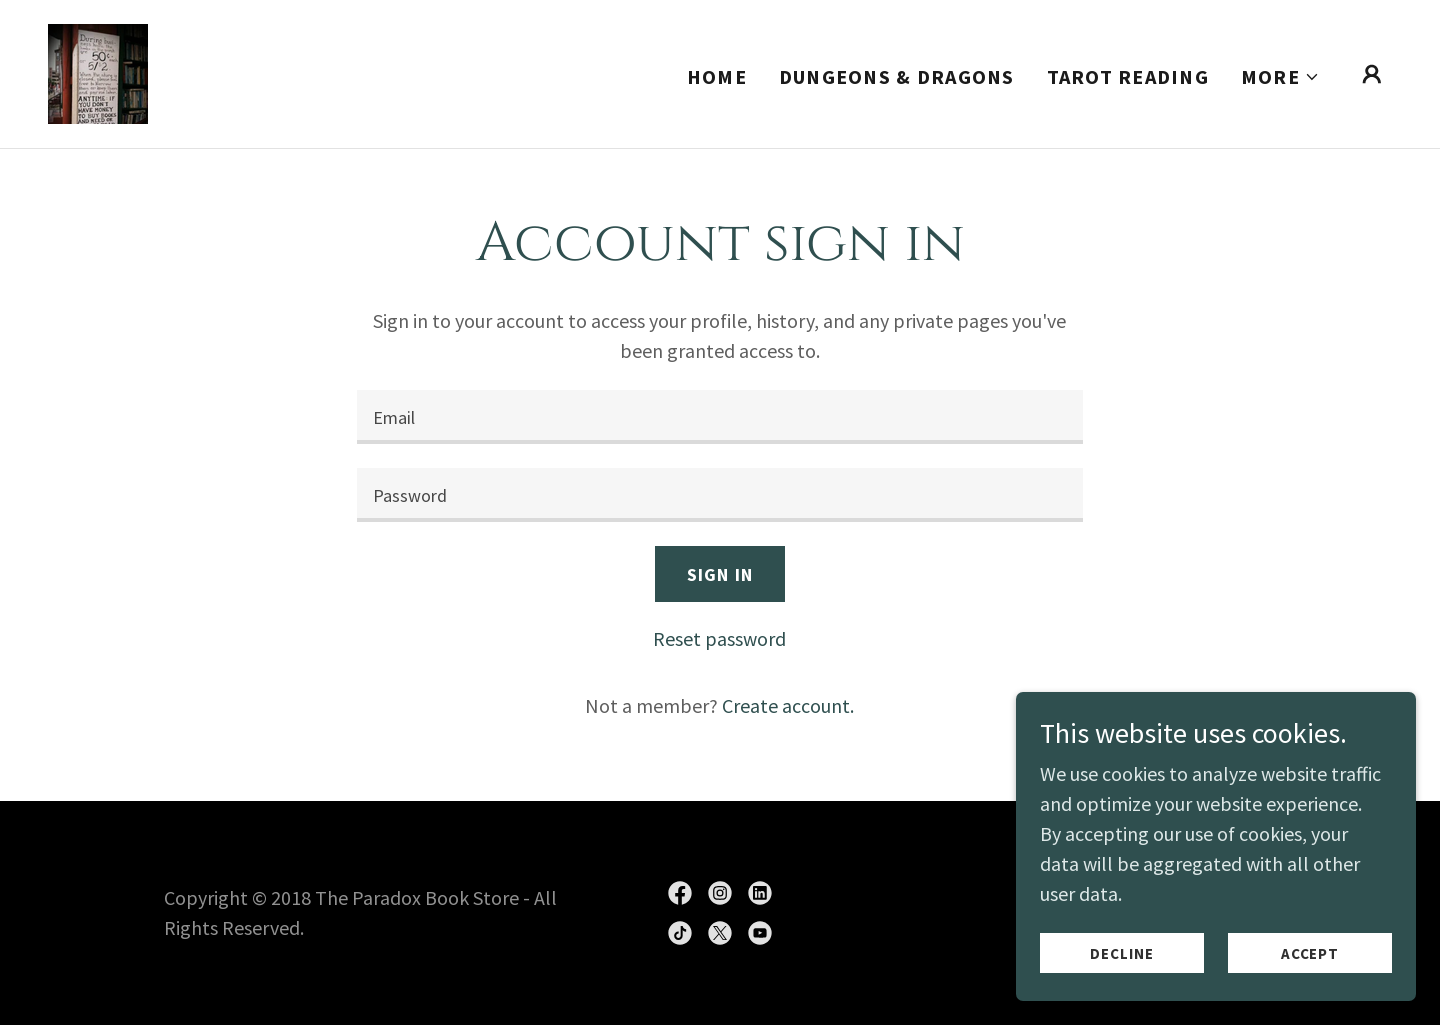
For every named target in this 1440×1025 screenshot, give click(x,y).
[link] (98, 71)
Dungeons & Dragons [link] (897, 76)
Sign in (720, 574)
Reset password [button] (719, 638)
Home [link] (717, 76)
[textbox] (719, 417)
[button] (1280, 77)
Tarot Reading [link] (1128, 76)
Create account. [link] (788, 705)
